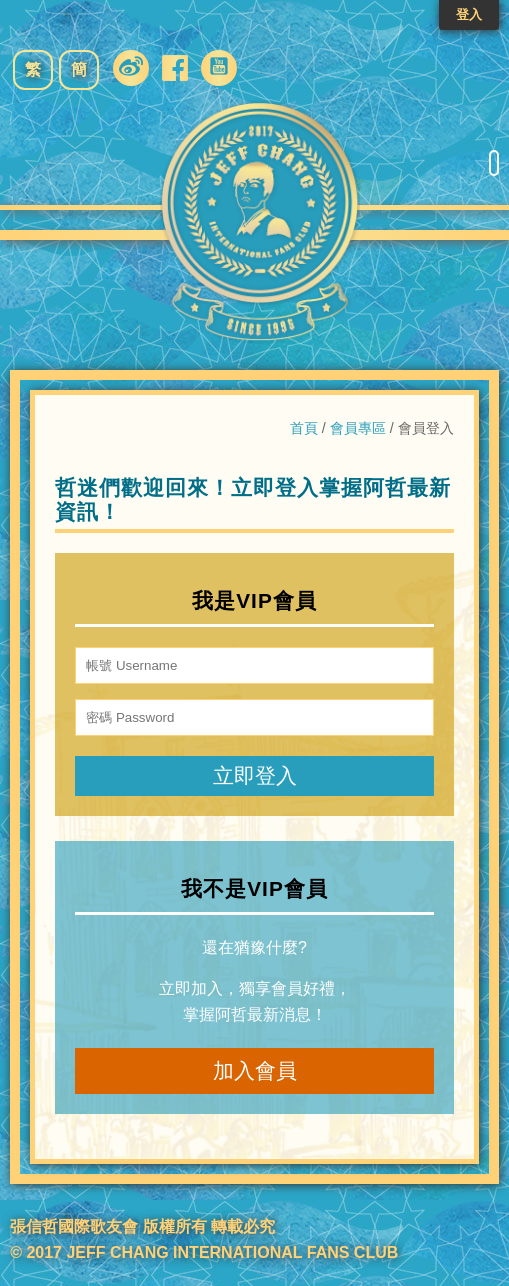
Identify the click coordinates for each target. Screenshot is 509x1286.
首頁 (304, 428)
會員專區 (358, 428)
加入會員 (255, 1070)
